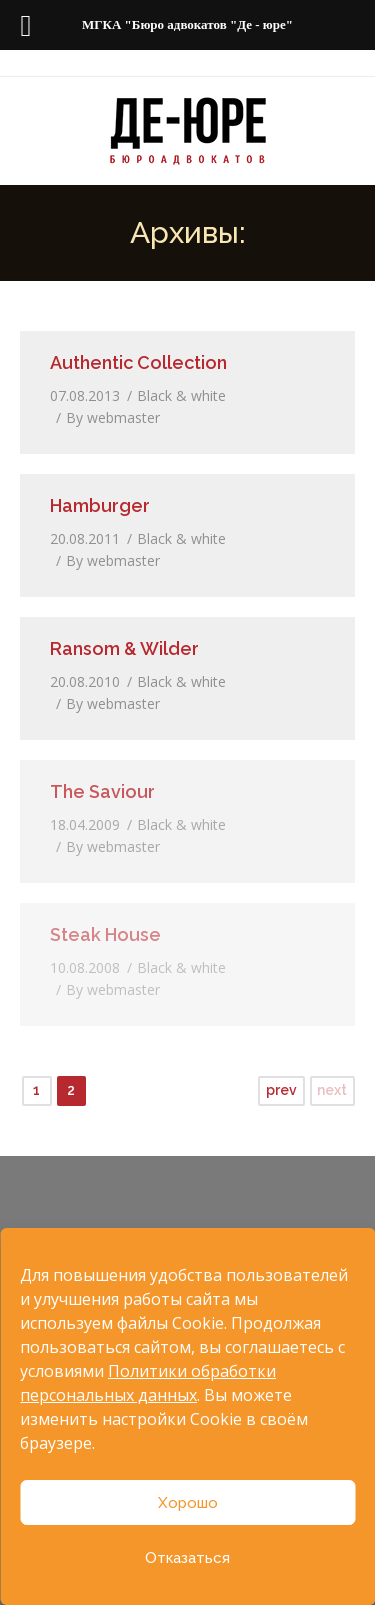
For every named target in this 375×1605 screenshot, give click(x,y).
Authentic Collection (138, 362)
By (113, 417)
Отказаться (187, 1558)
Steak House (105, 934)
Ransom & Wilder (124, 648)
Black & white (181, 395)
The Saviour (102, 791)
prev (281, 1090)
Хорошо (188, 1503)
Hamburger (100, 505)
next (332, 1090)
